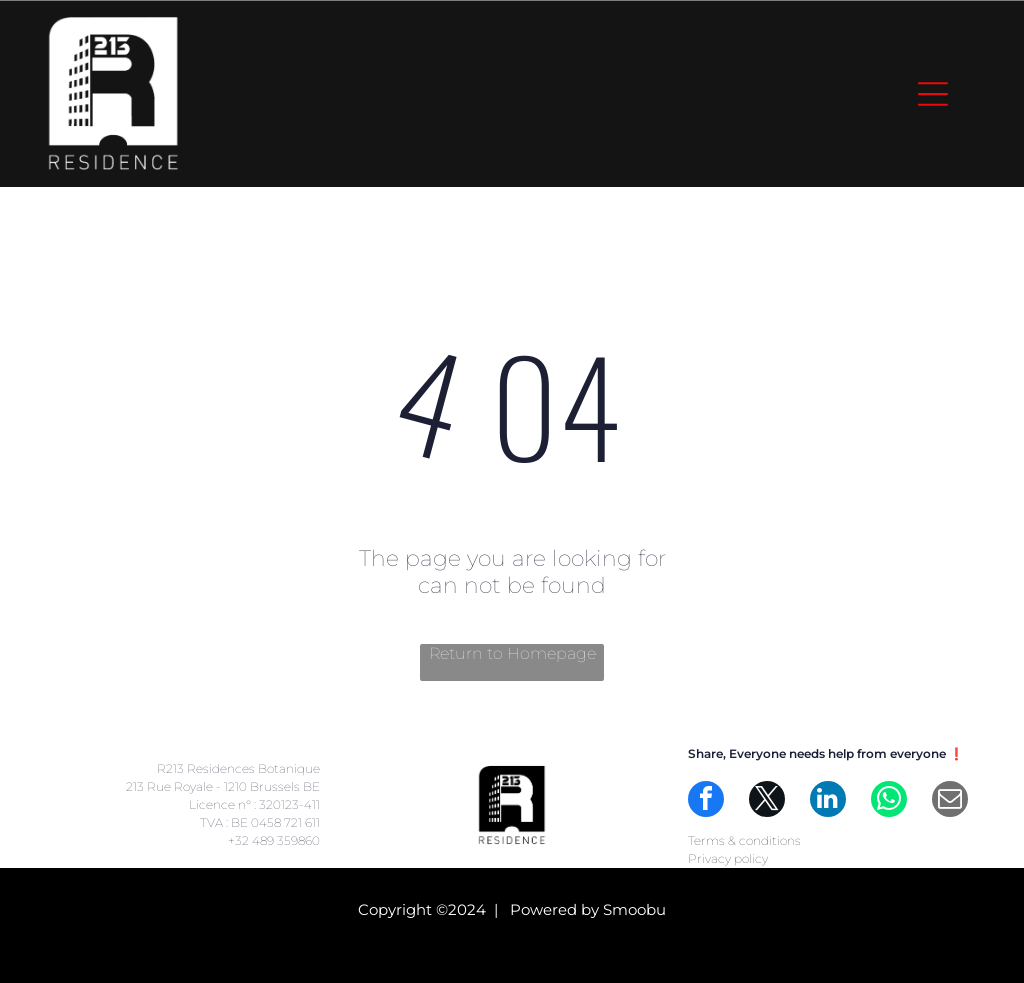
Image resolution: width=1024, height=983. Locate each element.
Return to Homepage (512, 653)
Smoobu (634, 909)
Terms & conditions (744, 840)
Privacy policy (728, 858)
